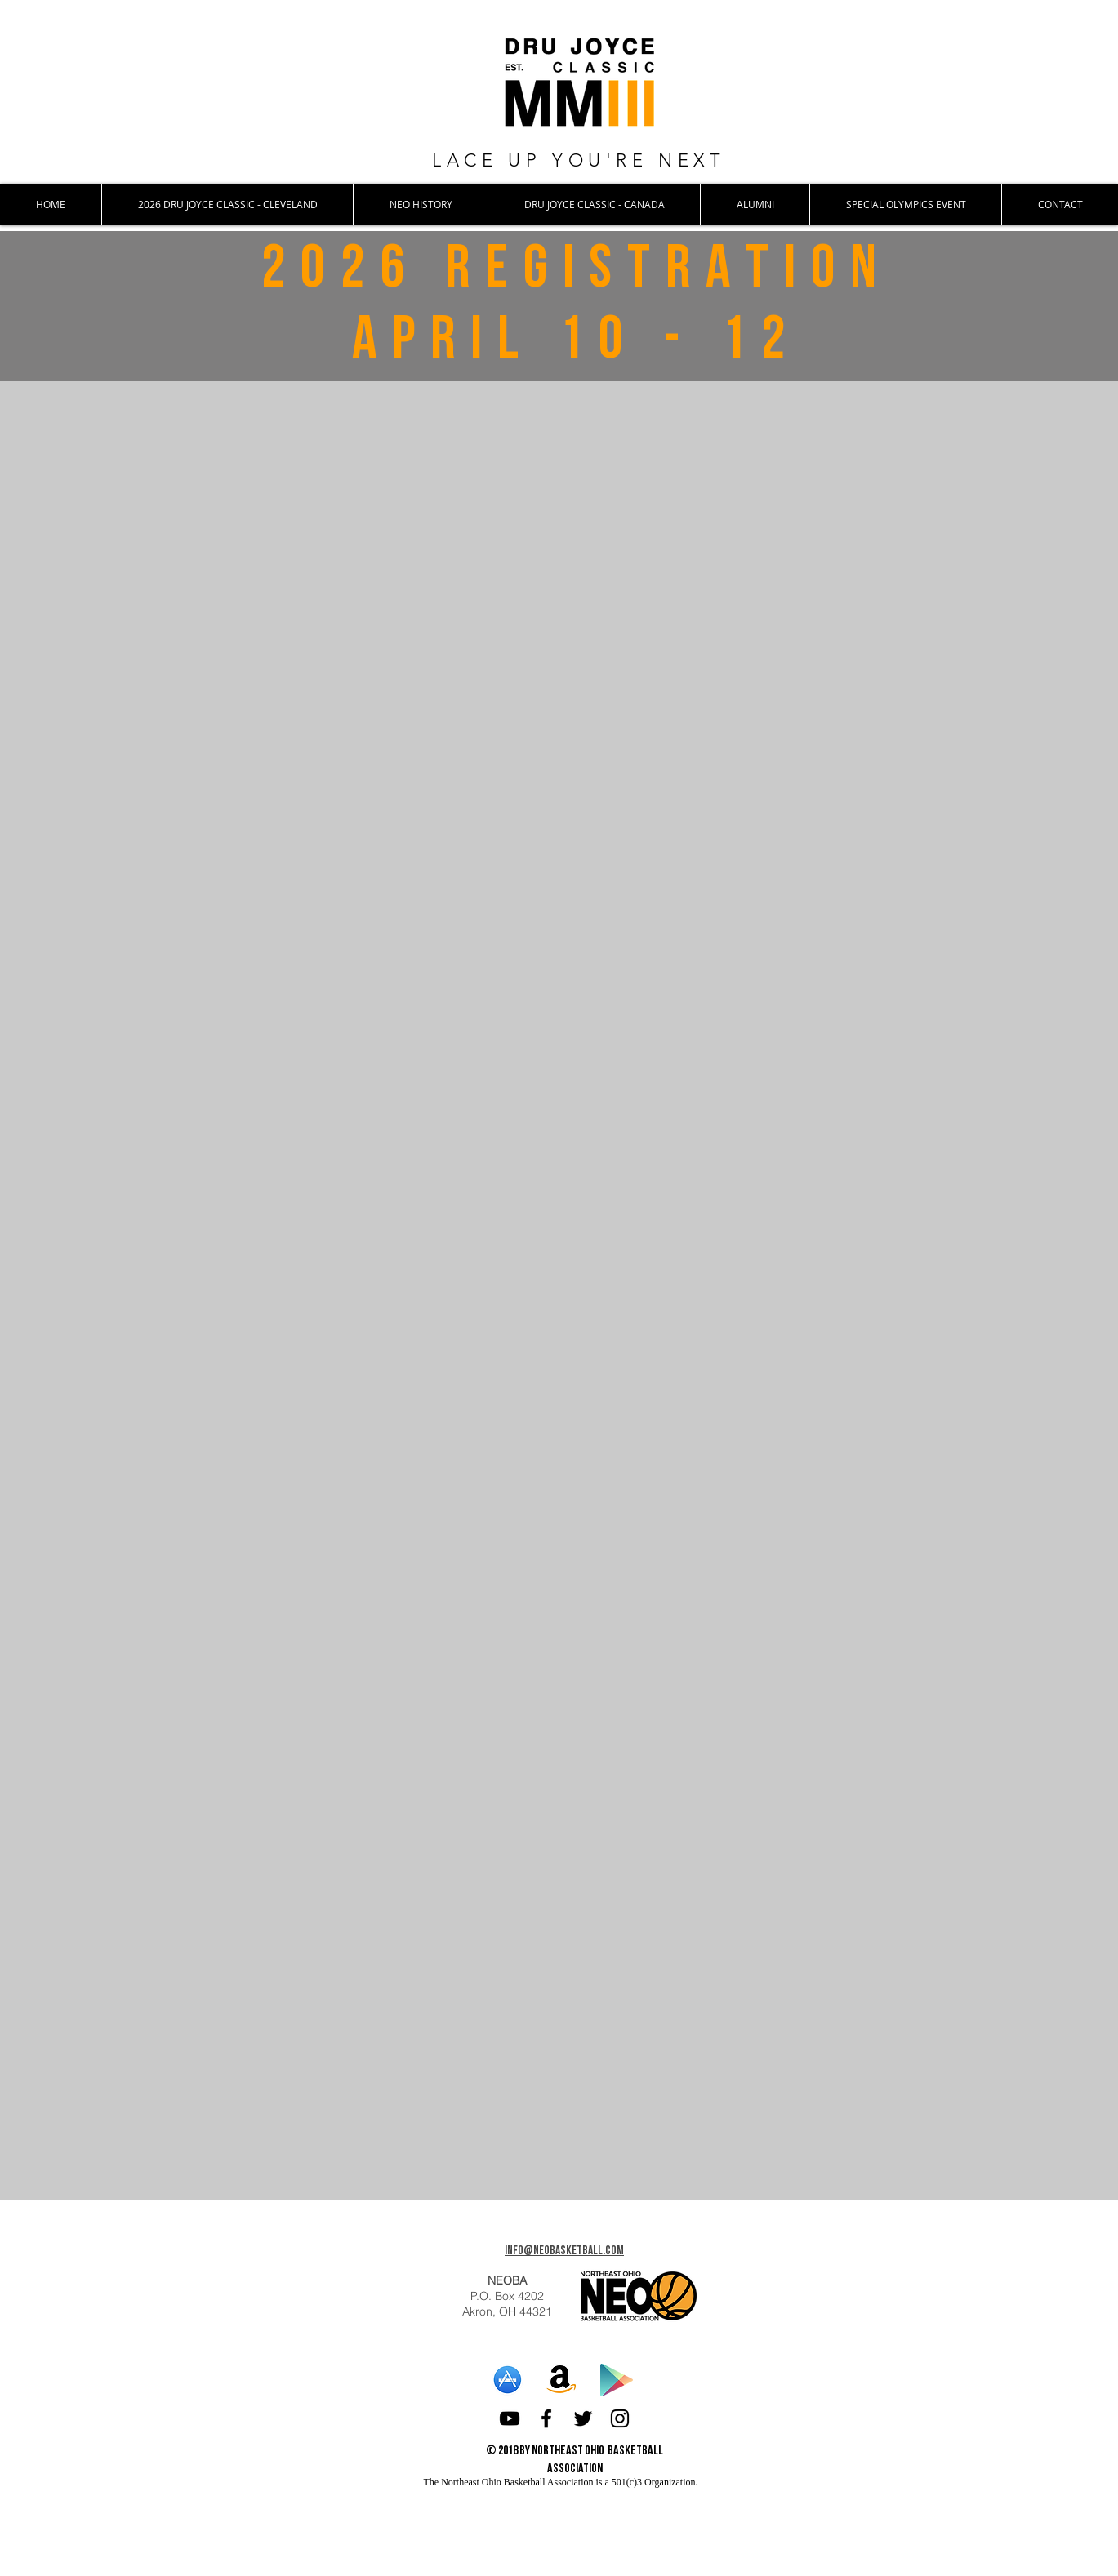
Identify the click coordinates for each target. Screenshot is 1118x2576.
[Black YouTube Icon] (509, 2418)
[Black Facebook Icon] (546, 2418)
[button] (227, 204)
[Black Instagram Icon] (620, 2418)
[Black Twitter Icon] (583, 2418)
